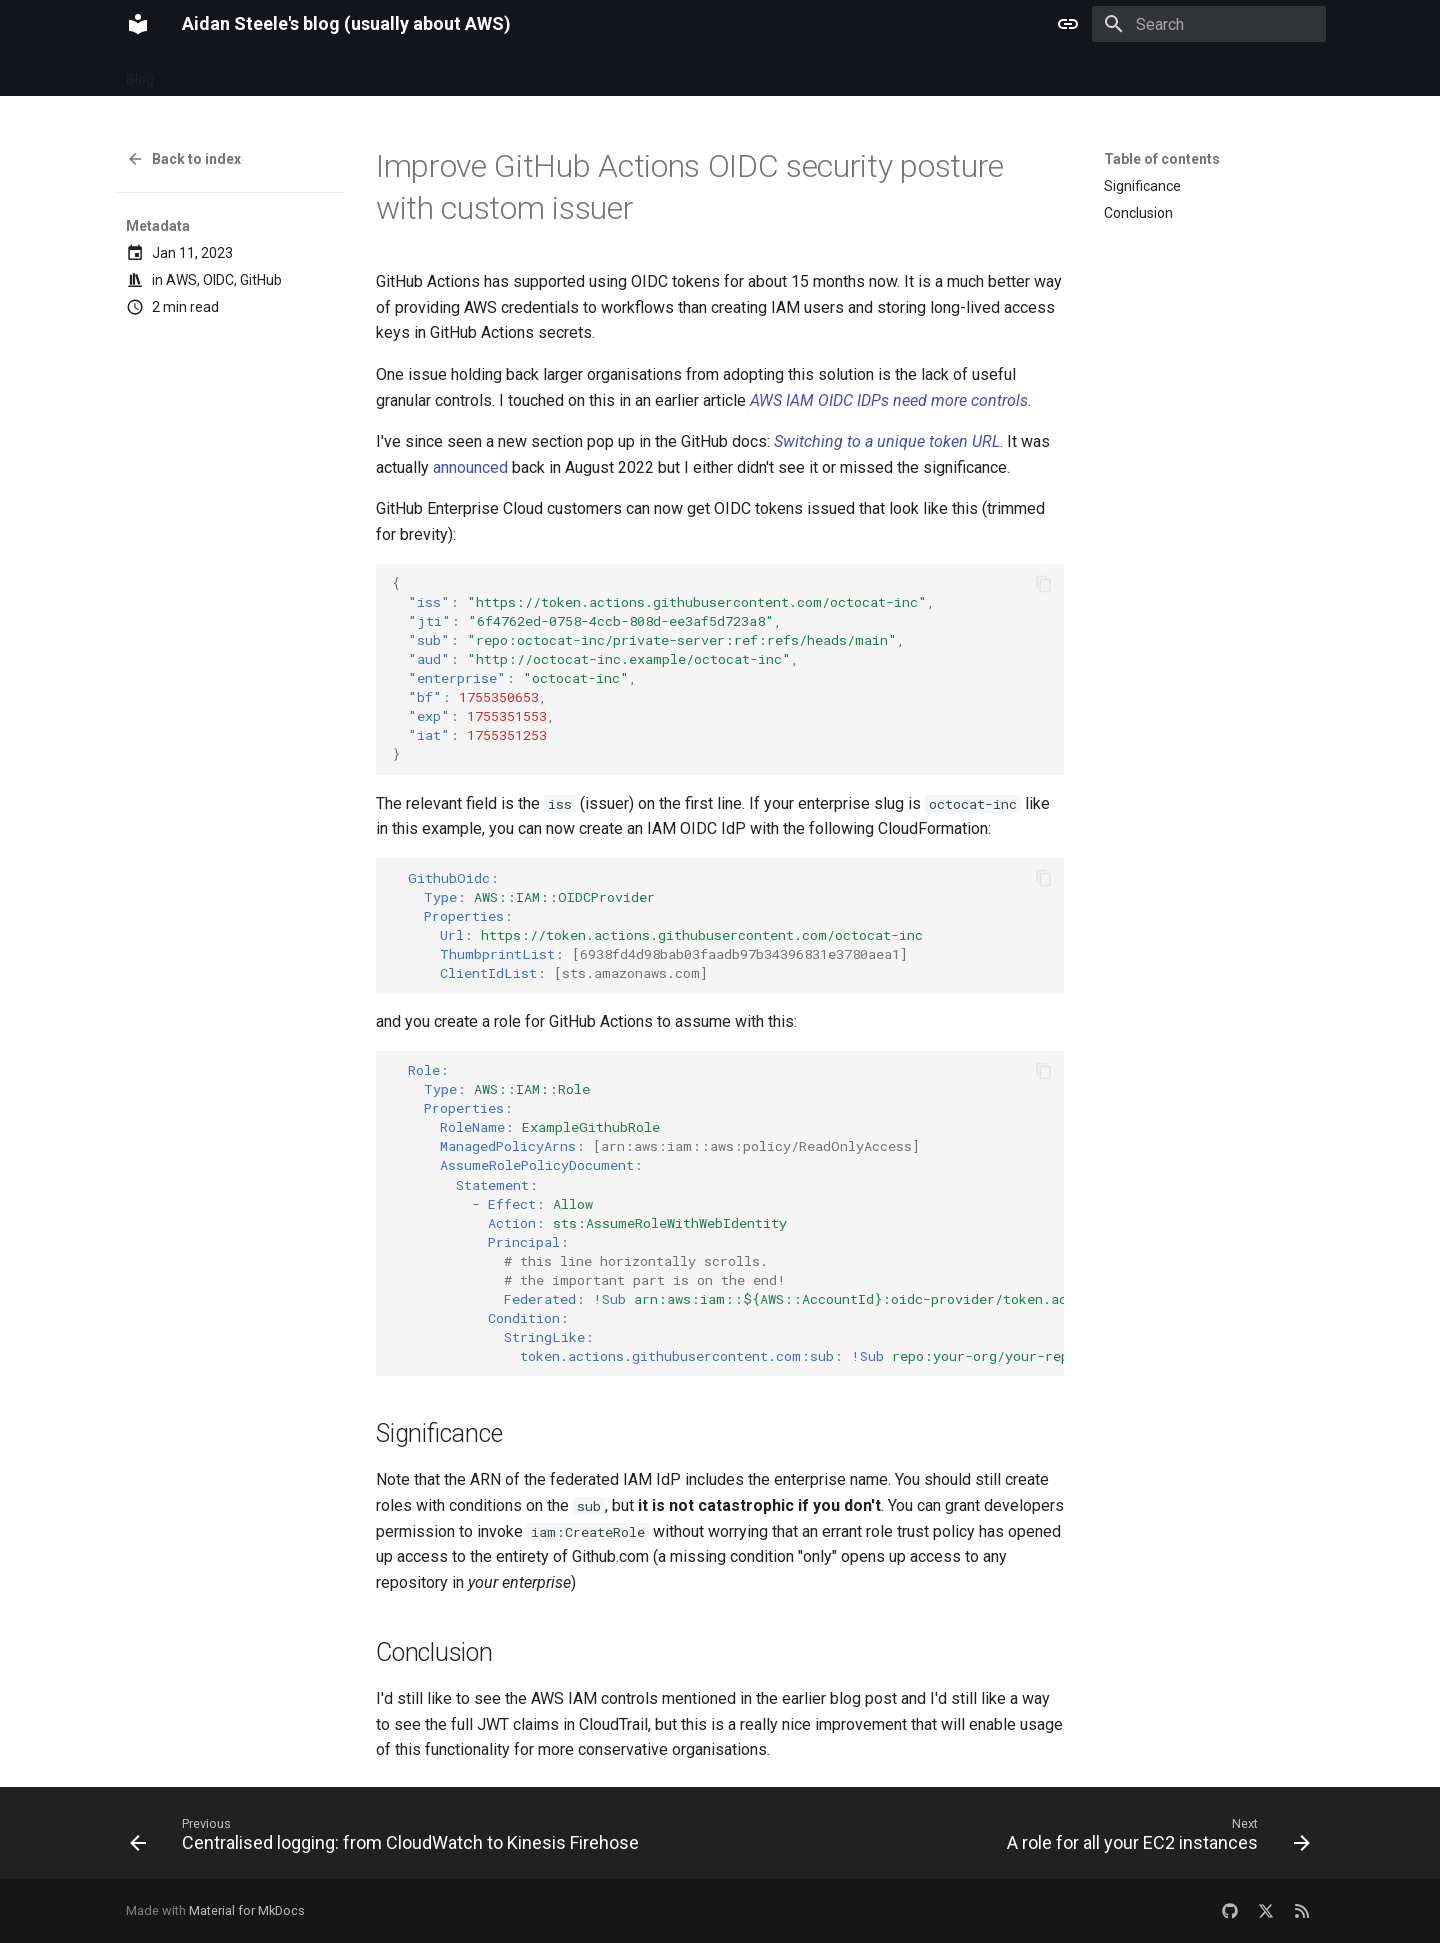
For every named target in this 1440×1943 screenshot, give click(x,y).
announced (470, 467)
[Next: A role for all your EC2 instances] (1155, 1839)
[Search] (1209, 24)
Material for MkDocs (247, 1910)
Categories (284, 73)
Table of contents (1162, 159)
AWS (181, 280)
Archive (202, 73)
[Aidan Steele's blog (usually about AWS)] (138, 24)
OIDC (218, 280)
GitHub (261, 280)
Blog (140, 73)
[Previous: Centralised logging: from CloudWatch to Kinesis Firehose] (388, 1839)
